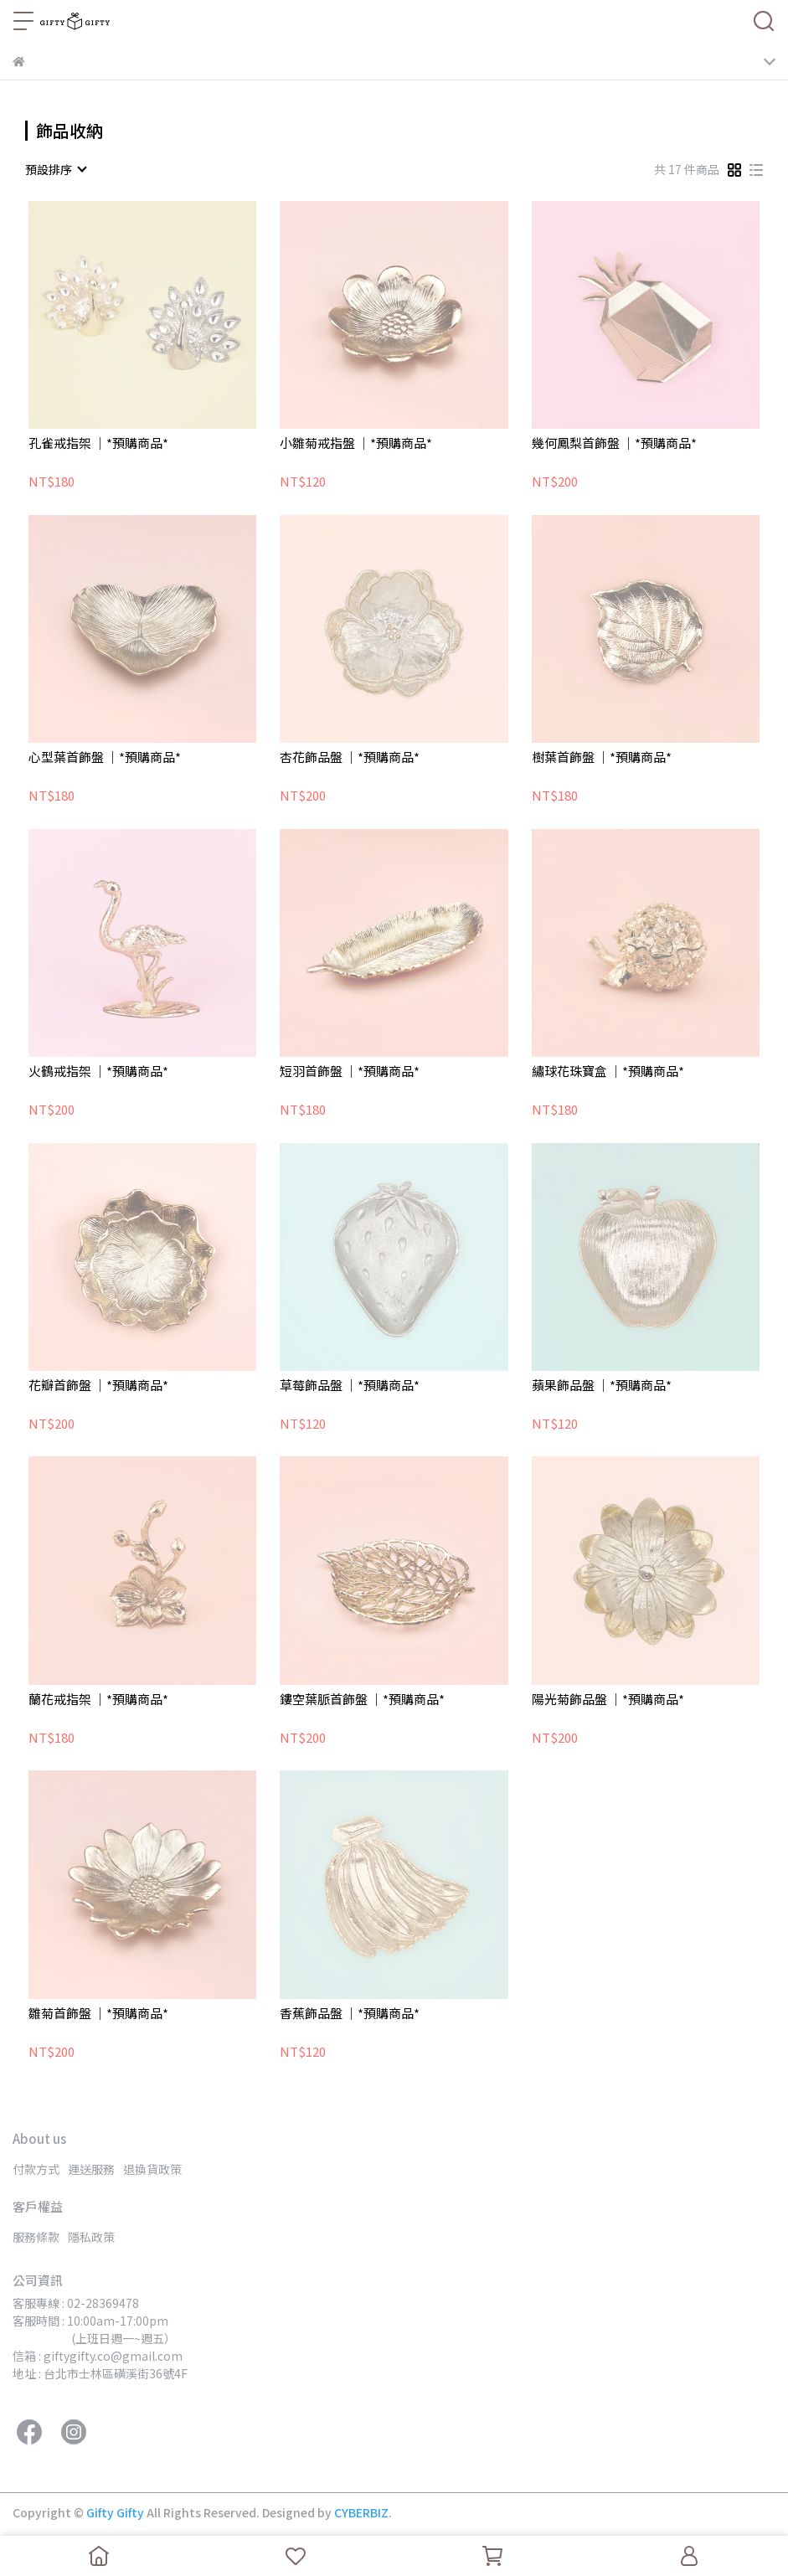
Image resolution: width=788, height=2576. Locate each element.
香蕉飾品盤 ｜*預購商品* (350, 2014)
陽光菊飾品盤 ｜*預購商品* (608, 1700)
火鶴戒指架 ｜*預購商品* (98, 1071)
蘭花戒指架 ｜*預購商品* (98, 1700)
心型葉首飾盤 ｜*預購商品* (104, 757)
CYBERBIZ (361, 2512)
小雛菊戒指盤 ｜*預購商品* (356, 443)
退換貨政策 (152, 2169)
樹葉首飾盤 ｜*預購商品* (602, 757)
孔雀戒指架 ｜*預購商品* (98, 443)
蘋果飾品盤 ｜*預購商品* (602, 1386)
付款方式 (36, 2169)
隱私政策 (91, 2236)
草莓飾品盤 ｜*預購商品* (350, 1386)
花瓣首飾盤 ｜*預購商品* (98, 1386)
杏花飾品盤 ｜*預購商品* (350, 757)
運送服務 (91, 2169)
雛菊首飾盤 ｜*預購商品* (98, 2014)
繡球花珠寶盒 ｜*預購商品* (608, 1071)
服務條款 (36, 2236)
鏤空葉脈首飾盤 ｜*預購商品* (362, 1700)
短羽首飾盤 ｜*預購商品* (350, 1071)
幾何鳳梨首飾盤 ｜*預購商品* (614, 443)
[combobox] (55, 169)
